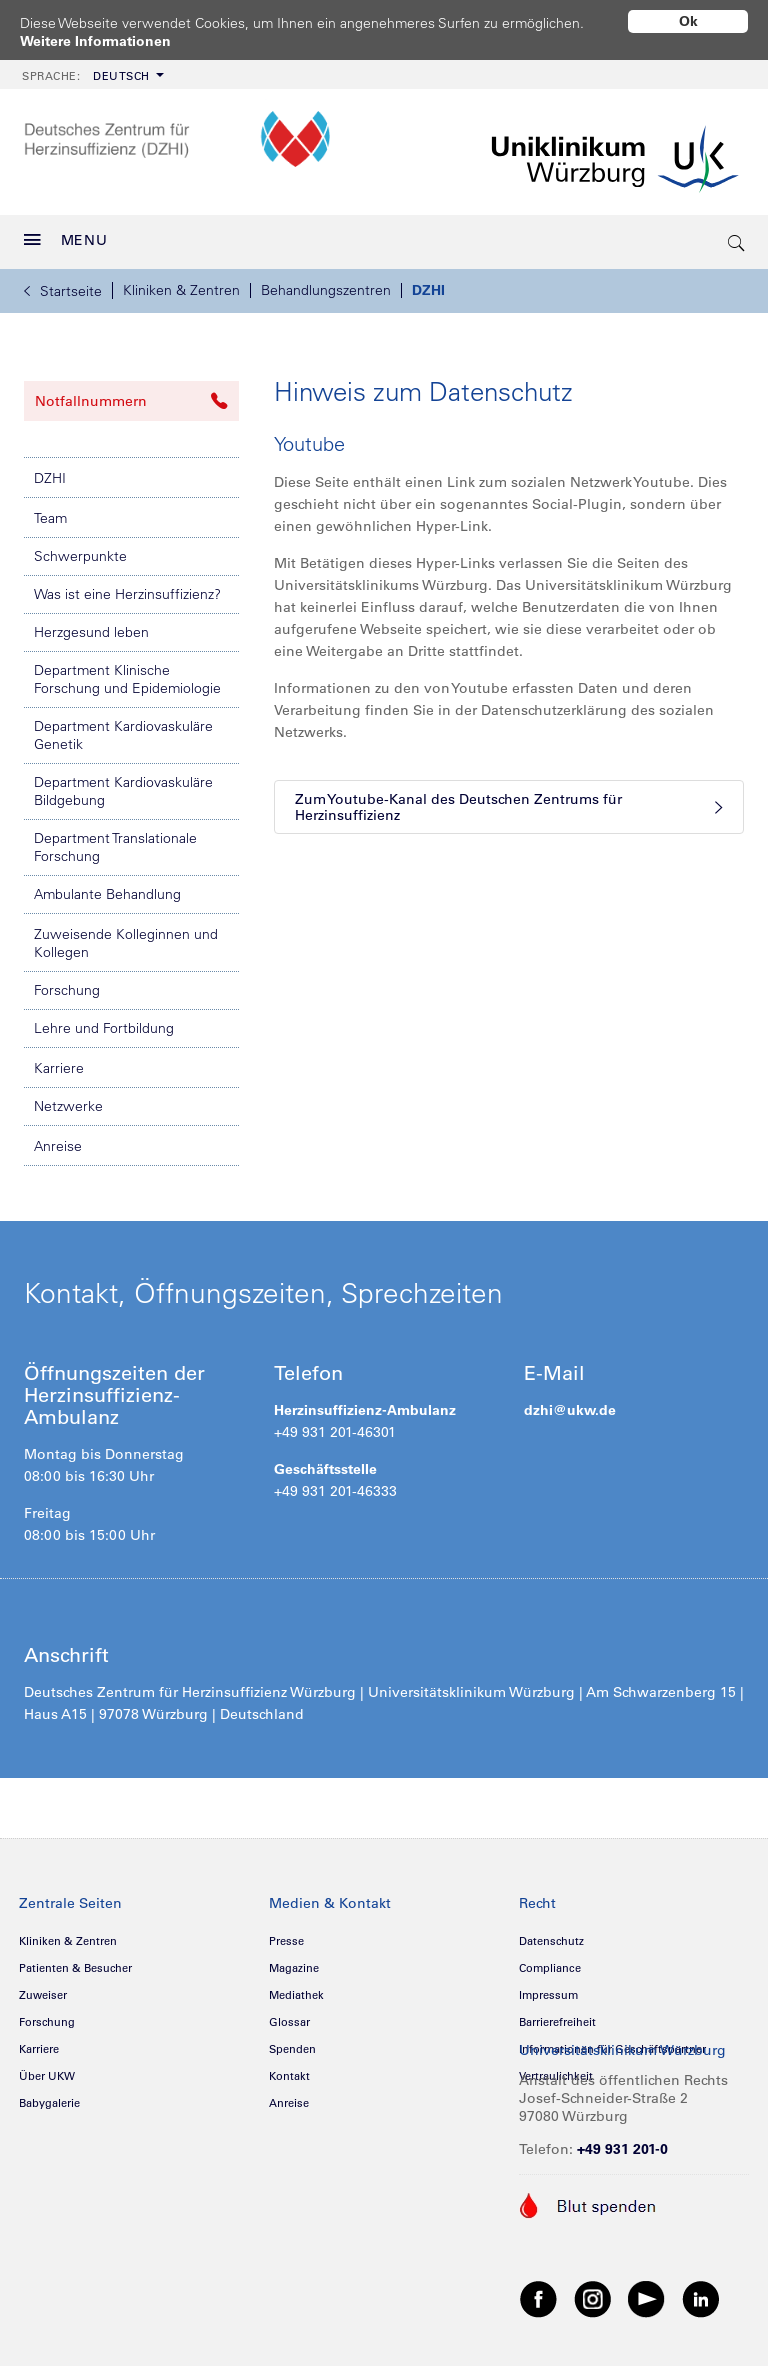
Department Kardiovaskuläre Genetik (123, 735)
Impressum (548, 1995)
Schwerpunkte (80, 556)
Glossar (289, 2022)
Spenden (292, 2049)
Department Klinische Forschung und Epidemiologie (127, 679)
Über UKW (47, 2076)
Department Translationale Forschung (115, 847)
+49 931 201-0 (622, 2149)
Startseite (63, 291)
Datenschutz (551, 1941)
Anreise (58, 1146)
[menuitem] (91, 74)
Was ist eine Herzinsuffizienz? (127, 594)
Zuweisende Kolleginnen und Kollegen (126, 943)
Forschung (67, 990)
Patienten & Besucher (75, 1968)
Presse (286, 1941)
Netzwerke (68, 1106)
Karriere (59, 1068)
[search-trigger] (737, 242)
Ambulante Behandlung (107, 894)
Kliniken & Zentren (181, 290)
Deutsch (86, 76)
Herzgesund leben (91, 632)
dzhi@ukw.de (570, 1410)
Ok (688, 21)
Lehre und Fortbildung (104, 1028)
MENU (66, 240)
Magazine (294, 1968)
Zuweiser (43, 1995)
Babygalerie (49, 2103)
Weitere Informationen (95, 41)
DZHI (428, 290)
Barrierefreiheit (557, 2022)
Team (50, 518)
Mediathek (296, 1995)
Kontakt (289, 2076)
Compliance (550, 1968)
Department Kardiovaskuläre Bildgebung (123, 791)
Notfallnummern (131, 401)
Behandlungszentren (326, 290)
